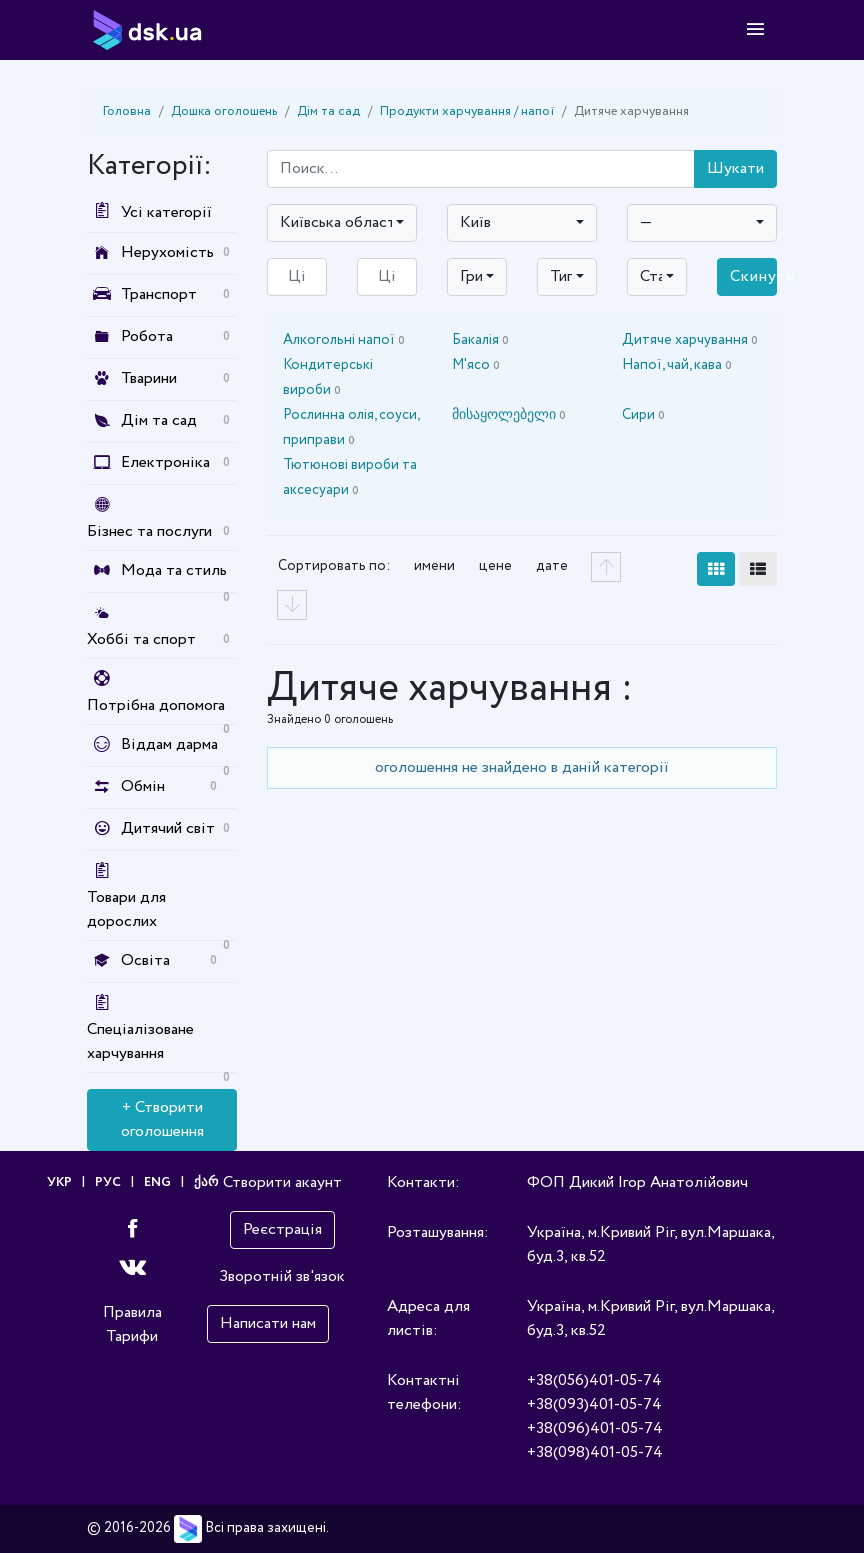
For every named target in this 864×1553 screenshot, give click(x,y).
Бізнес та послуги (149, 531)
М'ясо (476, 365)
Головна (127, 111)
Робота (147, 336)
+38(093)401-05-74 (594, 1404)
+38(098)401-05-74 (595, 1452)
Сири (643, 415)
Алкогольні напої (344, 340)
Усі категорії (149, 212)
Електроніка (165, 462)
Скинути (753, 276)
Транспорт (159, 294)
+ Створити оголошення (162, 1119)
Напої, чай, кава (677, 365)
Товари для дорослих (126, 909)
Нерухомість (167, 252)
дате (552, 566)
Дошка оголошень (224, 111)
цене (495, 566)
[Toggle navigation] (755, 30)
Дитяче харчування (690, 340)
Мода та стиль (174, 570)
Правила (132, 1312)
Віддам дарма (169, 744)
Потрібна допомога (156, 705)
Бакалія (480, 340)
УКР (59, 1182)
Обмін (143, 786)
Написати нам (268, 1323)
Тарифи (132, 1336)
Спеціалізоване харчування (140, 1041)
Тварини (149, 378)
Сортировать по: (334, 566)
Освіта (145, 960)
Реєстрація (282, 1229)
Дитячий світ (168, 828)
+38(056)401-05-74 (594, 1380)
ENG (157, 1182)
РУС (108, 1182)
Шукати (735, 168)
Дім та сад (328, 111)
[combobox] (342, 223)
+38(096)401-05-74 (595, 1428)
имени (434, 566)
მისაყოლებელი (509, 415)
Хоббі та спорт (141, 639)
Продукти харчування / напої (467, 111)
